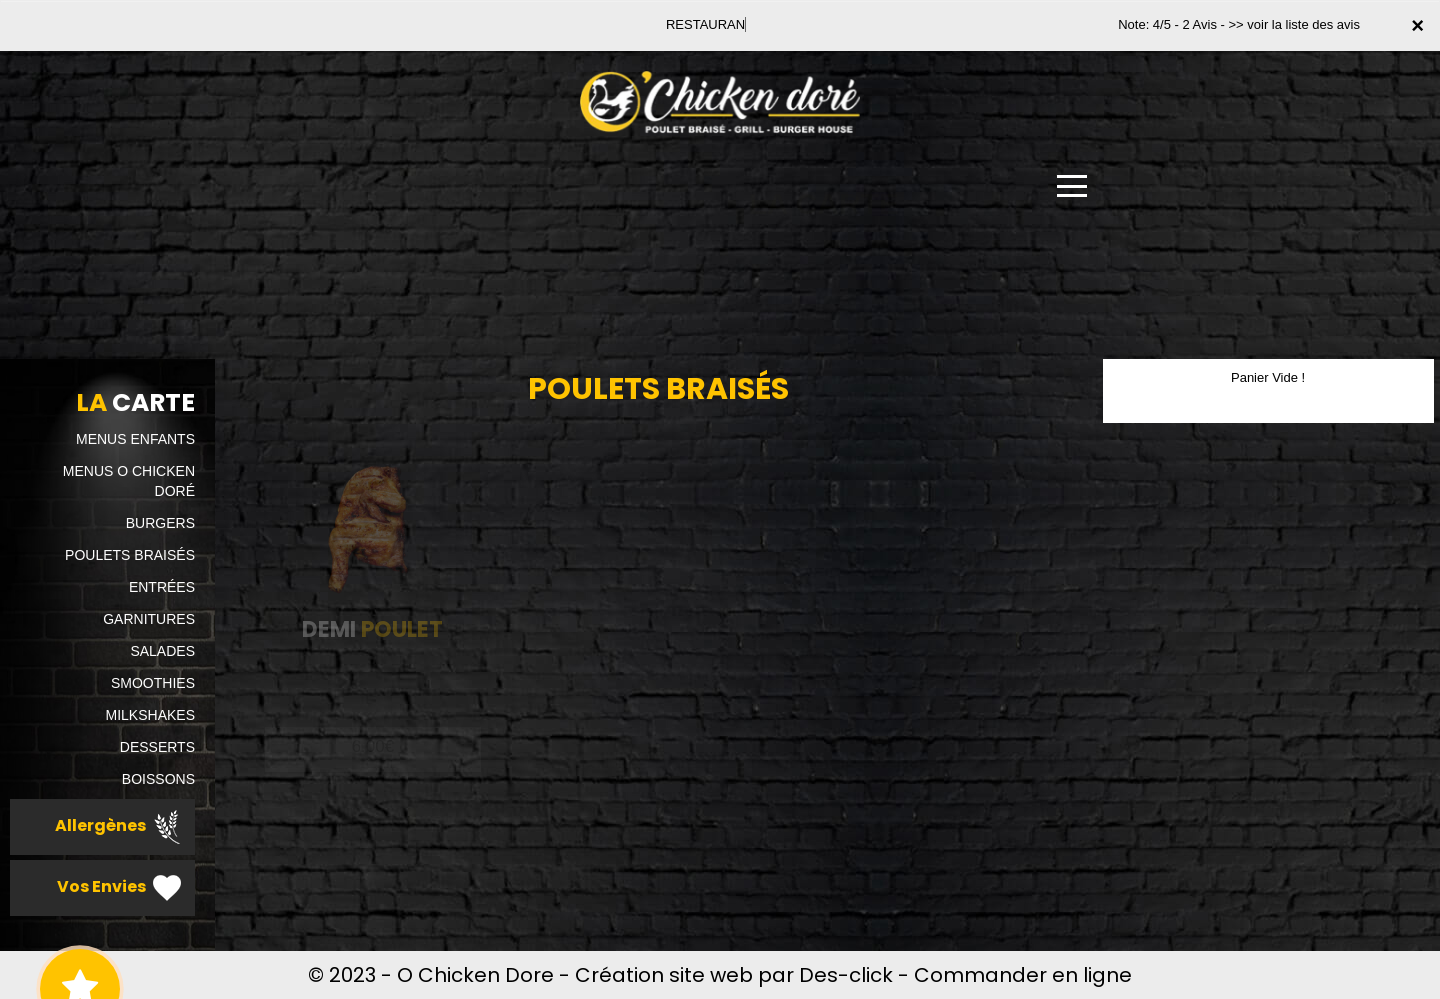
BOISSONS (158, 779)
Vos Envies (121, 888)
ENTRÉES (162, 587)
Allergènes (120, 827)
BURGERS (160, 523)
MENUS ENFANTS (135, 439)
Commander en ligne (1023, 975)
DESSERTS (157, 747)
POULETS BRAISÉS (130, 555)
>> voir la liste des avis (1294, 24)
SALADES (162, 651)
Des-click (846, 975)
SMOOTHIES (153, 683)
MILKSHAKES (150, 715)
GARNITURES (149, 619)
